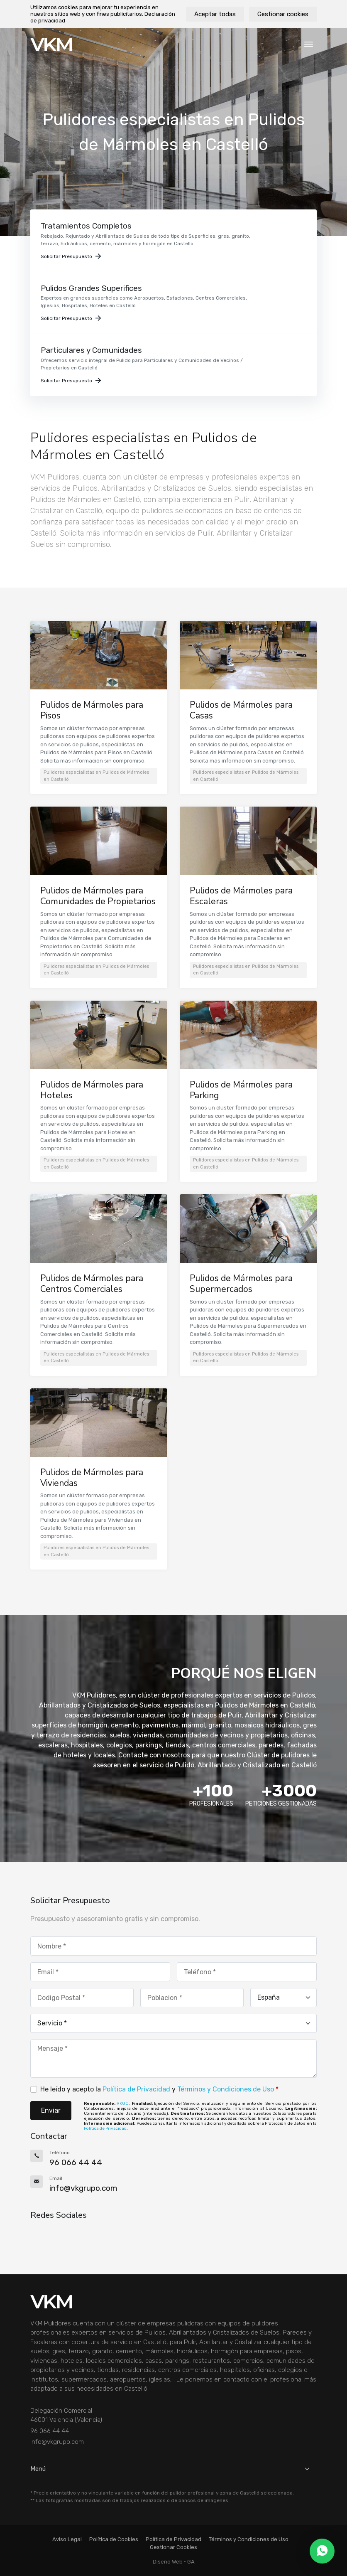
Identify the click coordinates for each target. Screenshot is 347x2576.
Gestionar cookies (282, 14)
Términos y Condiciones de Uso (225, 2089)
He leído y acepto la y (159, 2089)
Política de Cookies (113, 2539)
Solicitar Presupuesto (71, 256)
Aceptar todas (215, 14)
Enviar (51, 2110)
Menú (173, 2469)
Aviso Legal (67, 2539)
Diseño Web (168, 2562)
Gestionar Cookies (173, 2547)
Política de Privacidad (136, 2089)
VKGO (123, 2103)
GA (191, 2562)
